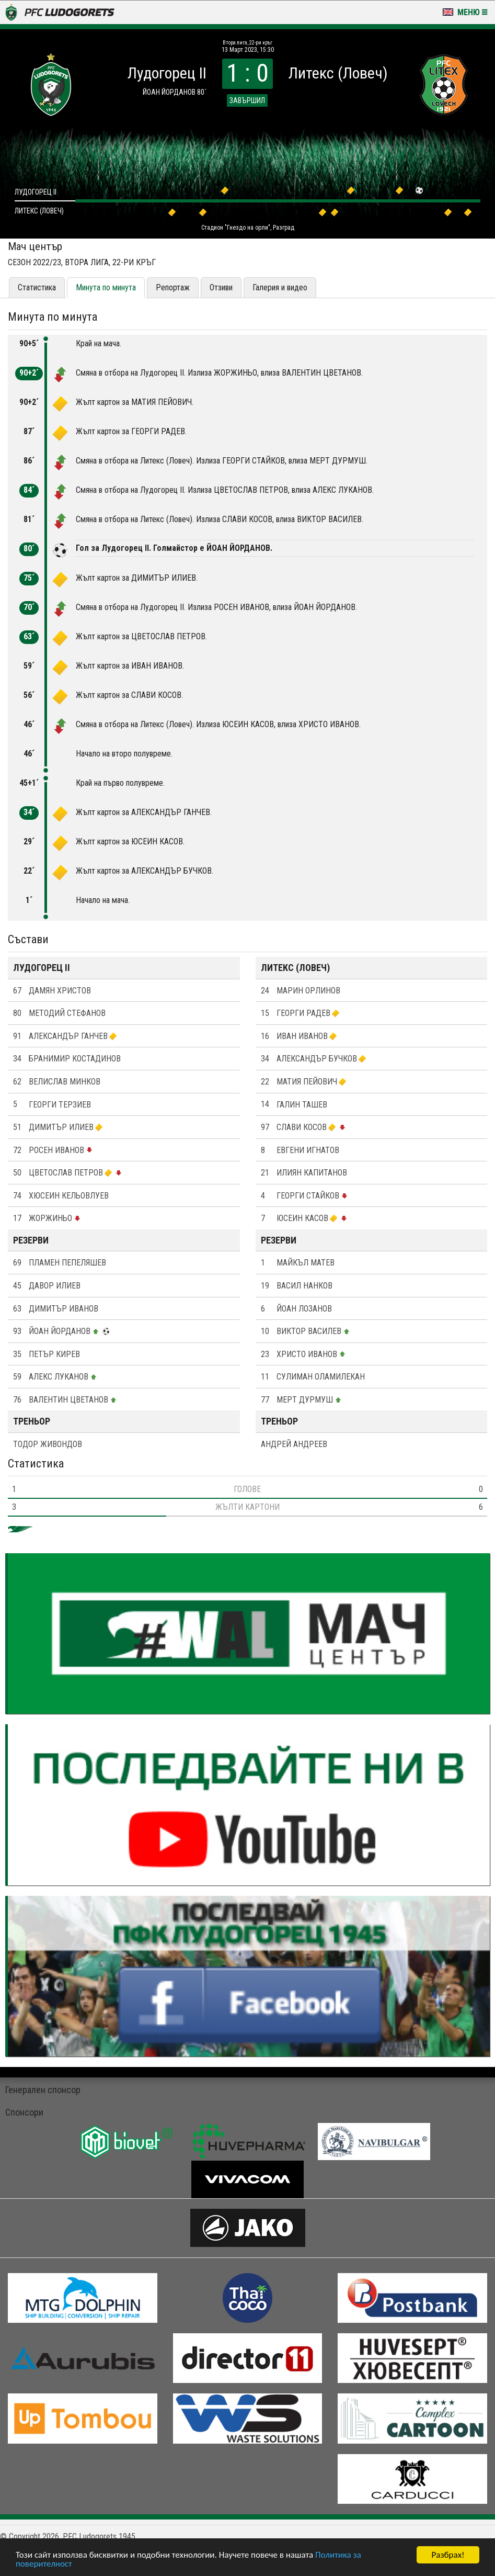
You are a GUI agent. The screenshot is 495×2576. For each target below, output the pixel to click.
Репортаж (173, 287)
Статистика (37, 287)
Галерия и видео (279, 287)
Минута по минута (106, 287)
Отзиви (221, 287)
